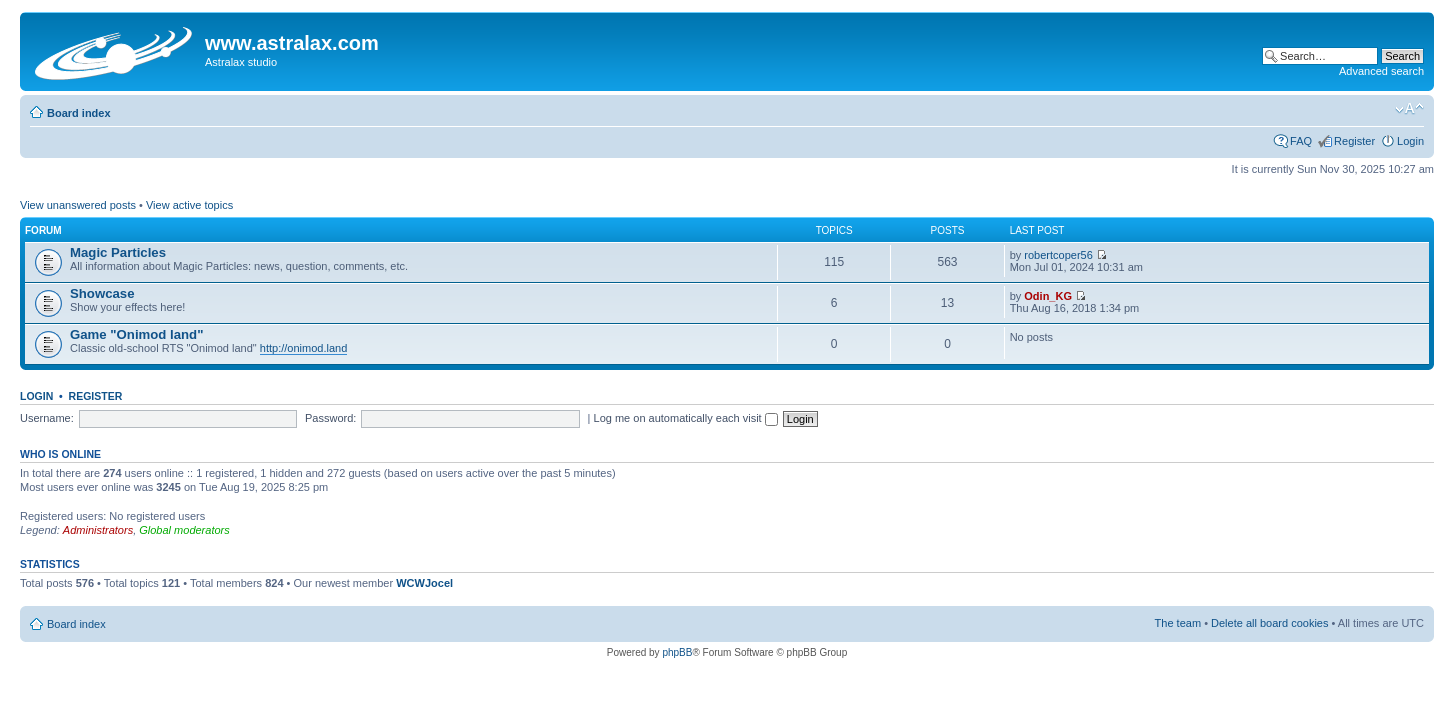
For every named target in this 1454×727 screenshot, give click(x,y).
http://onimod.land (303, 348)
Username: (47, 418)
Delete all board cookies (1269, 623)
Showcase (102, 293)
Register (1354, 141)
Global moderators (184, 530)
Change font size (1409, 109)
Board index (79, 113)
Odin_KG (1048, 296)
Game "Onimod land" (136, 334)
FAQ (1301, 141)
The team (1178, 623)
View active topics (189, 205)
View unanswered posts (78, 205)
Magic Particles (118, 252)
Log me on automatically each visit (686, 418)
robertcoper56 (1058, 255)
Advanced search (1381, 71)
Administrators (98, 530)
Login (1410, 141)
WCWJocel (424, 583)
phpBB (677, 652)
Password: (330, 418)
